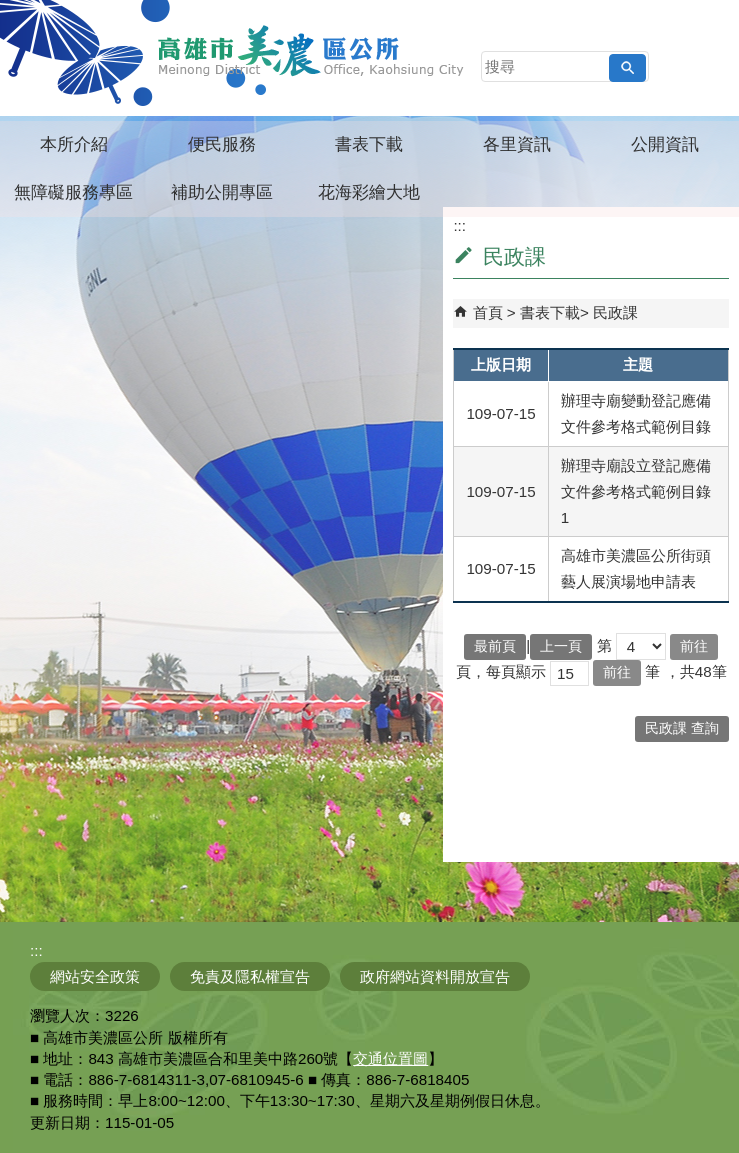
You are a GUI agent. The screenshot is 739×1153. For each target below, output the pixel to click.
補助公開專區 (222, 192)
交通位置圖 (390, 1058)
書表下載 (369, 144)
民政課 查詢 (682, 728)
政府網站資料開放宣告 (435, 976)
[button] (627, 68)
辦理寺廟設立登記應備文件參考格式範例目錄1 (636, 491)
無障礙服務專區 (73, 192)
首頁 (488, 312)
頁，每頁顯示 (501, 671)
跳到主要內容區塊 (10, 10)
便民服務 (222, 144)
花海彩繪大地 (369, 192)
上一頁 (561, 646)
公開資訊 (665, 144)
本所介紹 (74, 144)
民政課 (615, 312)
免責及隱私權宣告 (250, 976)
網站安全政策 (95, 976)
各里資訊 (517, 144)
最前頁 (495, 646)
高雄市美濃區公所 (311, 51)
